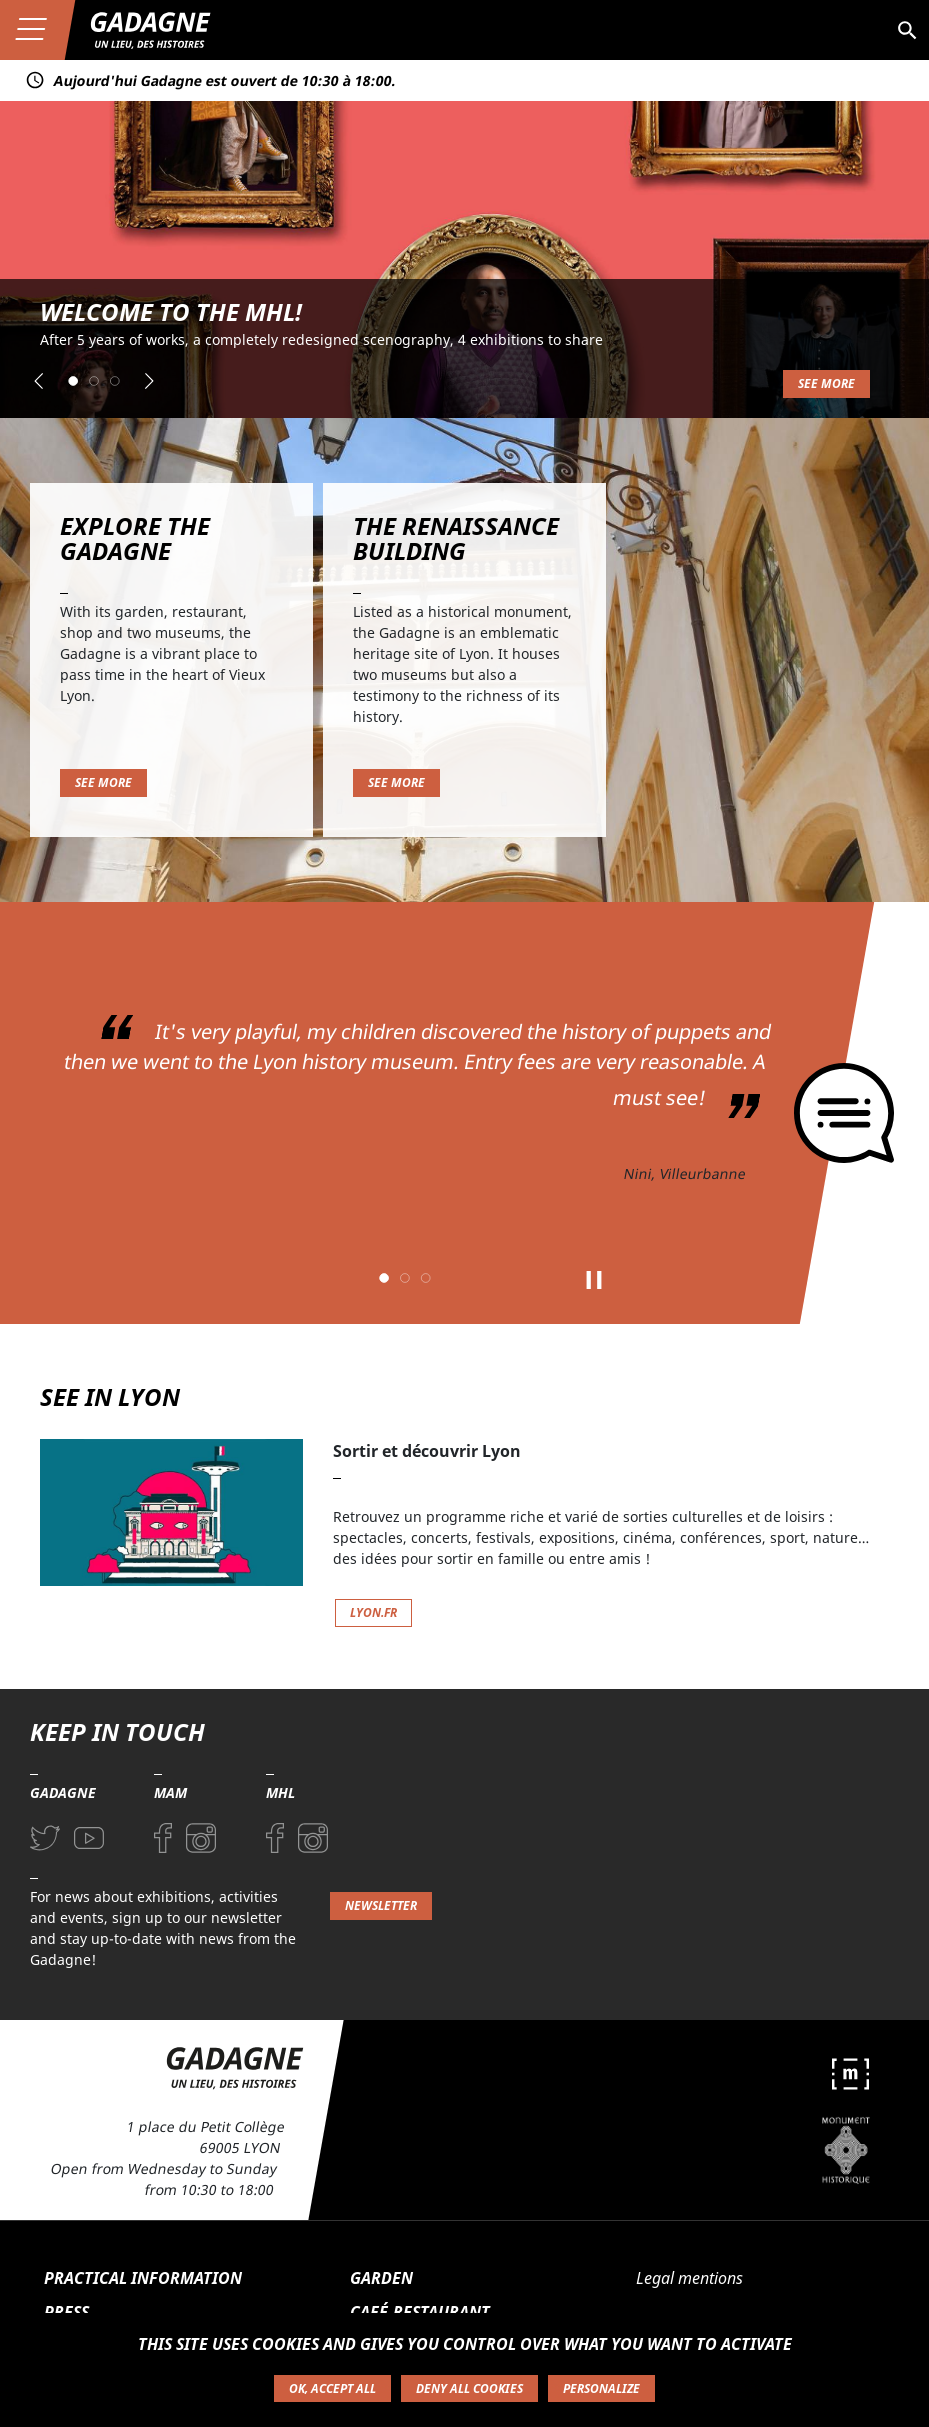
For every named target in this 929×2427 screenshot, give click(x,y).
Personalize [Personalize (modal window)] (601, 2388)
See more (826, 383)
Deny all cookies (469, 2388)
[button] (39, 381)
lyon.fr (373, 1612)
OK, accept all (332, 2388)
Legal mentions (689, 2278)
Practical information (143, 2278)
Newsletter (381, 1905)
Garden (381, 2278)
